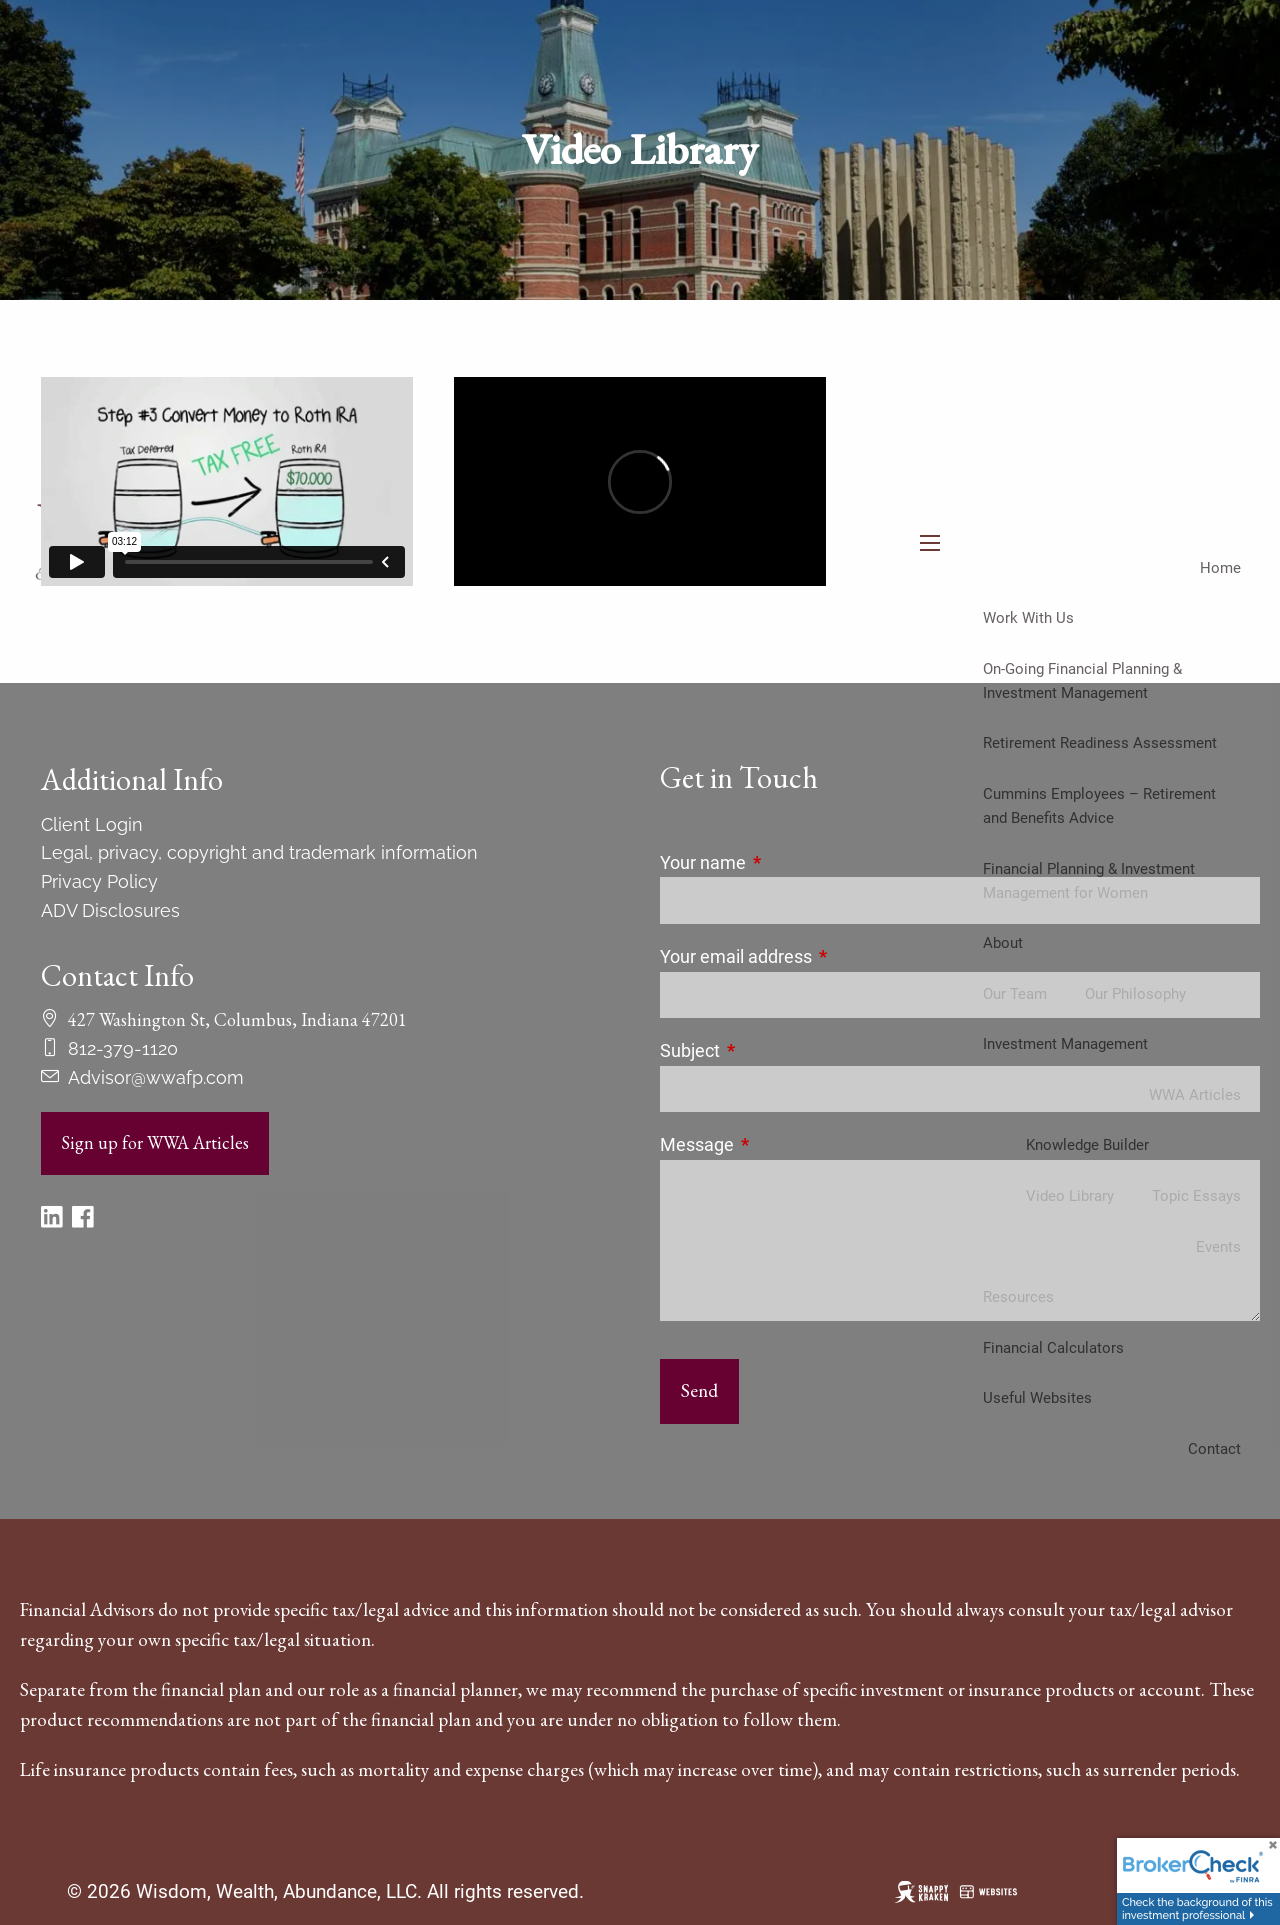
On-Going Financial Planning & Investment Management (1082, 681)
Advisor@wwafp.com (156, 1077)
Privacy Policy (99, 881)
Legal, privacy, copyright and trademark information (259, 852)
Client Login (92, 824)
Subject (774, 1050)
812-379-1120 (123, 1048)
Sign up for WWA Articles (155, 1142)
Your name (787, 862)
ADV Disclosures (110, 910)
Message (781, 1144)
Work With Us (1028, 618)
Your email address (820, 956)
